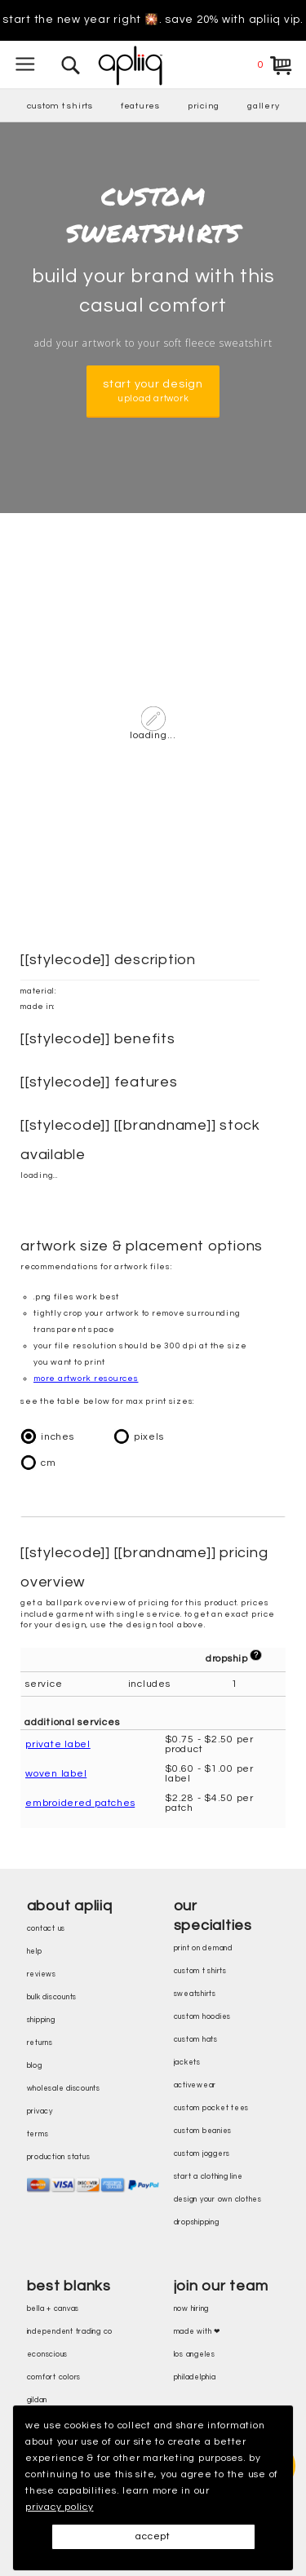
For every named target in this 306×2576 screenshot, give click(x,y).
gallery (263, 105)
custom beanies (203, 2131)
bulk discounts (52, 1997)
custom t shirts (60, 105)
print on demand (203, 1948)
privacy (40, 2111)
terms (38, 2134)
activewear (195, 2085)
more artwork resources (86, 1378)
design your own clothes (218, 2199)
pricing (204, 105)
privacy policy (59, 2507)
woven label (55, 1773)
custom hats (196, 2039)
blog (34, 2065)
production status (59, 2157)
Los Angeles (194, 2354)
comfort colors (54, 2377)
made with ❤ (197, 2331)
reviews (41, 1974)
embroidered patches (80, 1803)
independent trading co (70, 2331)
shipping (41, 2020)
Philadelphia (195, 2377)
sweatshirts (195, 1994)
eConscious (48, 2354)
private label (58, 1744)
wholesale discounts (63, 2088)
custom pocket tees (212, 2108)
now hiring (192, 2309)
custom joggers (202, 2154)
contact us (46, 1928)
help (34, 1951)
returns (40, 2043)
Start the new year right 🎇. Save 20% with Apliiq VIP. (153, 20)
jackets (187, 2062)
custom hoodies (203, 2017)
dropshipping (197, 2222)
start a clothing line (208, 2176)
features (140, 105)
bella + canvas (53, 2309)
